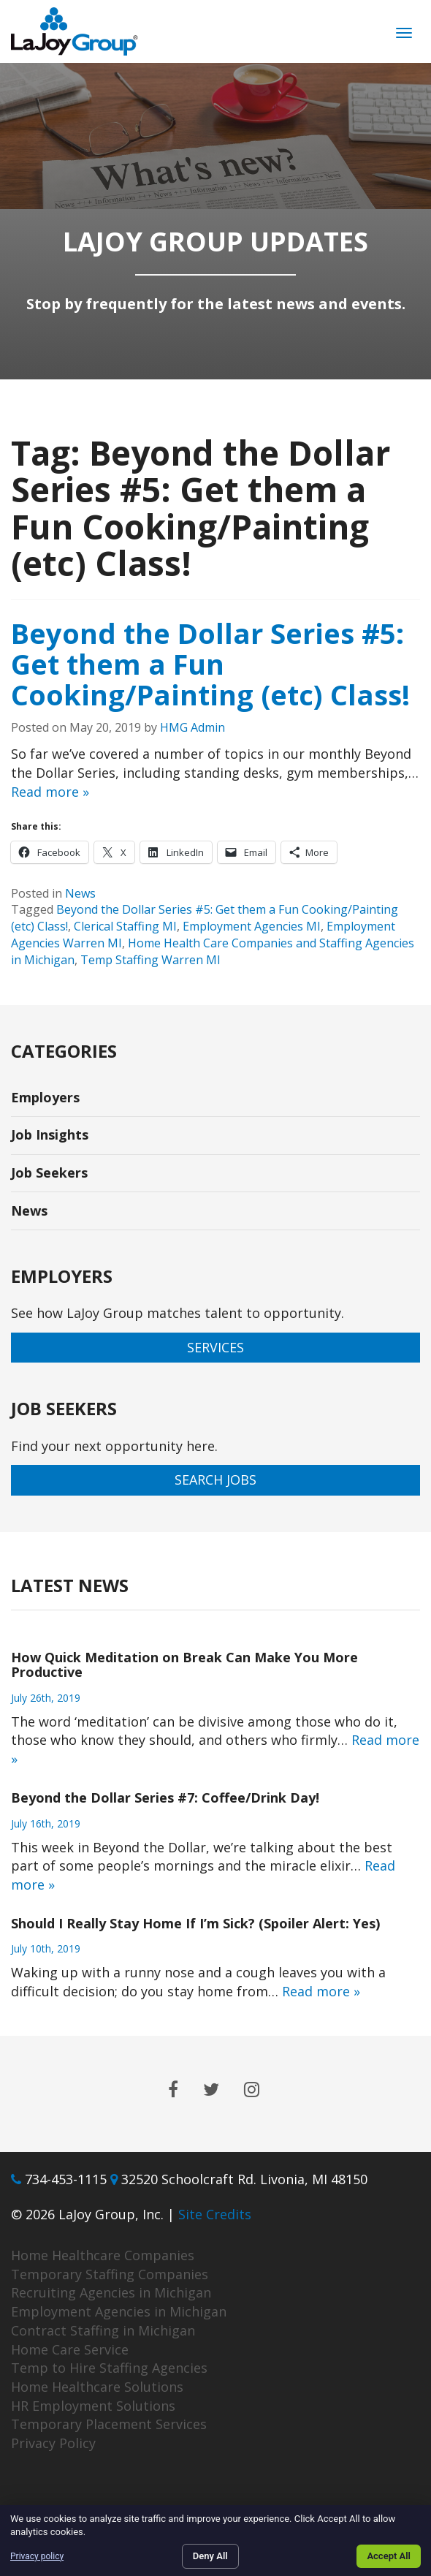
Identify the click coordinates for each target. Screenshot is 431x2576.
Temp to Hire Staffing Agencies (109, 2367)
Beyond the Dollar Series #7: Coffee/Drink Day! (165, 1797)
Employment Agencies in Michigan (118, 2311)
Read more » (50, 791)
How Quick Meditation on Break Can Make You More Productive (184, 1664)
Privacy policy (37, 2556)
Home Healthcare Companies (102, 2255)
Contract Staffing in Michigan (103, 2330)
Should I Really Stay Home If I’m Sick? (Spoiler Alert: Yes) (195, 1923)
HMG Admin (192, 727)
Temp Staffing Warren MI (150, 960)
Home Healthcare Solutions (97, 2386)
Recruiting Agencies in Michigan (111, 2292)
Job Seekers (49, 1172)
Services (215, 1347)
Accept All (389, 2555)
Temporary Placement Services (109, 2424)
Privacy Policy (53, 2443)
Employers (45, 1097)
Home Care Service (70, 2349)
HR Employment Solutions (93, 2405)
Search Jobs (215, 1479)
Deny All (210, 2555)
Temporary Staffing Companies (109, 2274)
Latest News (70, 1585)
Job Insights (49, 1134)
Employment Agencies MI (252, 926)
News (80, 893)
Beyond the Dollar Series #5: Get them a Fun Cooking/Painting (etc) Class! (210, 663)
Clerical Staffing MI (125, 926)
